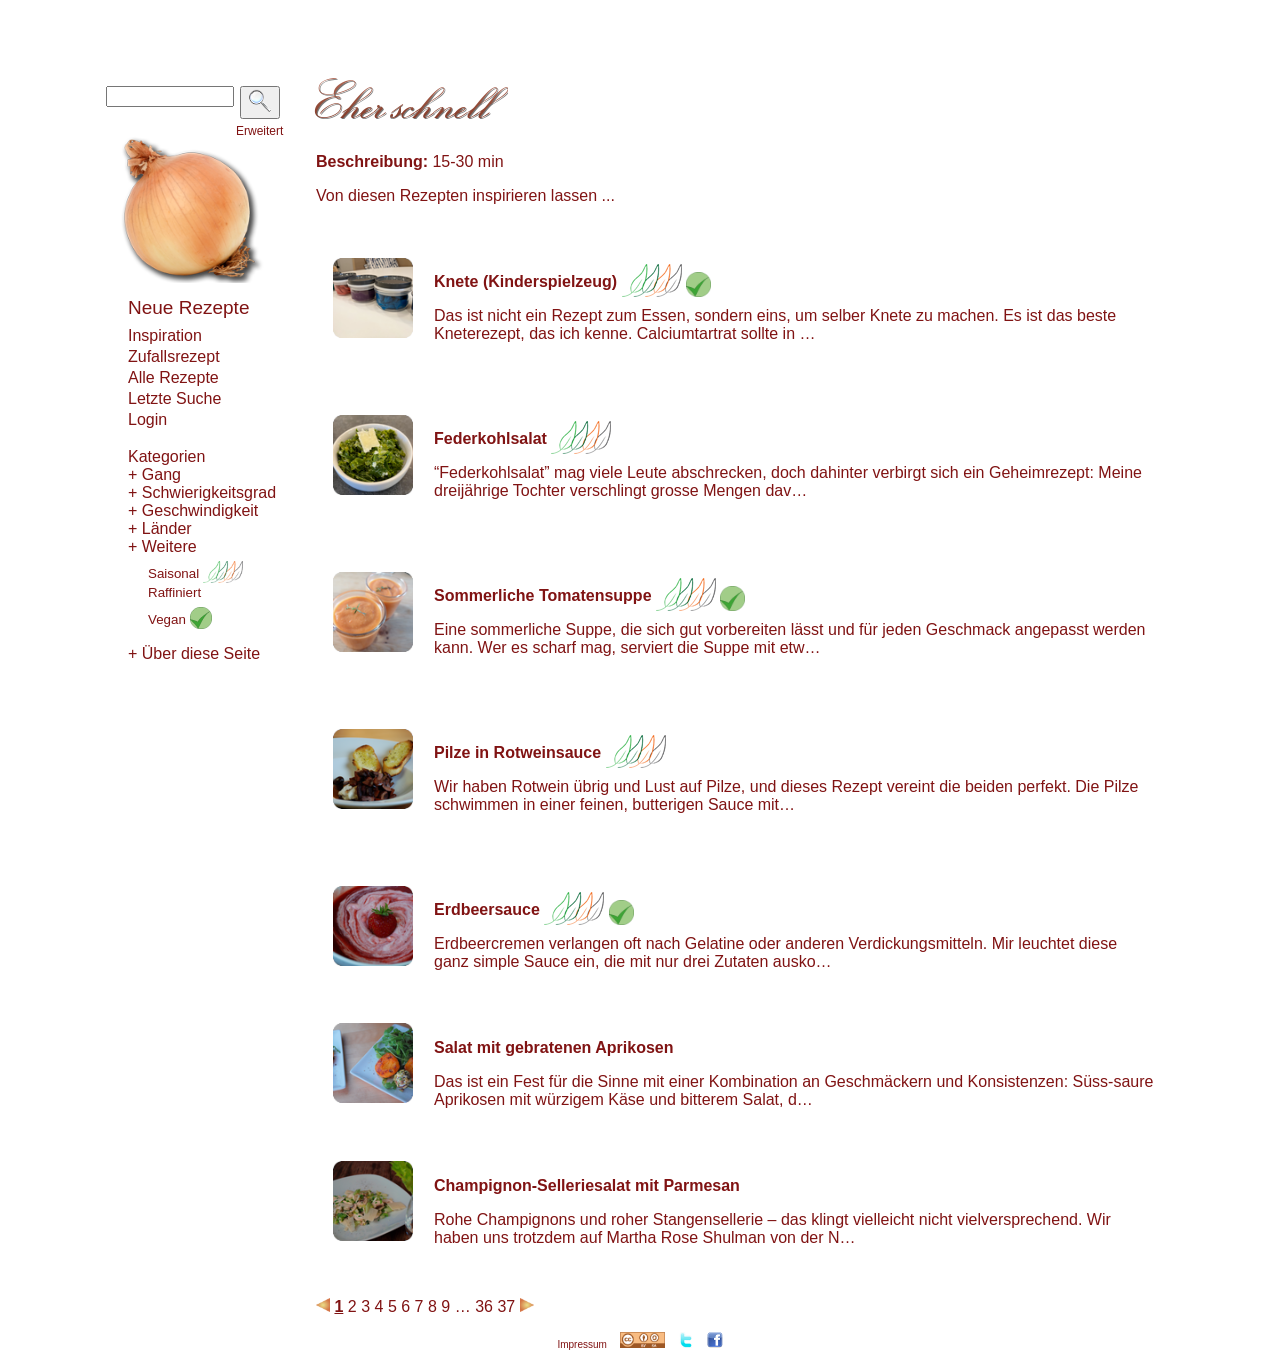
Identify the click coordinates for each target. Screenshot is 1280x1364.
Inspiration (165, 335)
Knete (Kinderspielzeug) (525, 281)
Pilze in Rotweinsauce (517, 752)
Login (147, 419)
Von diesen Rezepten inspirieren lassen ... (465, 195)
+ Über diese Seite (194, 653)
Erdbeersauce (487, 909)
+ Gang (154, 474)
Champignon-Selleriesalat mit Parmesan (587, 1185)
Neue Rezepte (188, 307)
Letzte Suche (174, 398)
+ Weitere (162, 546)
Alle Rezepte (173, 377)
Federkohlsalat (490, 438)
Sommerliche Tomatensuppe (543, 595)
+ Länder (160, 528)
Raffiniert (174, 592)
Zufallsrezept (174, 356)
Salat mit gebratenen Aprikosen (553, 1047)
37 (506, 1306)
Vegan (180, 619)
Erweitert (259, 131)
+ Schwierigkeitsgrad (202, 492)
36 (484, 1306)
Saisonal (195, 573)
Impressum (581, 1344)
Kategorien (166, 456)
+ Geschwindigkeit (193, 510)
